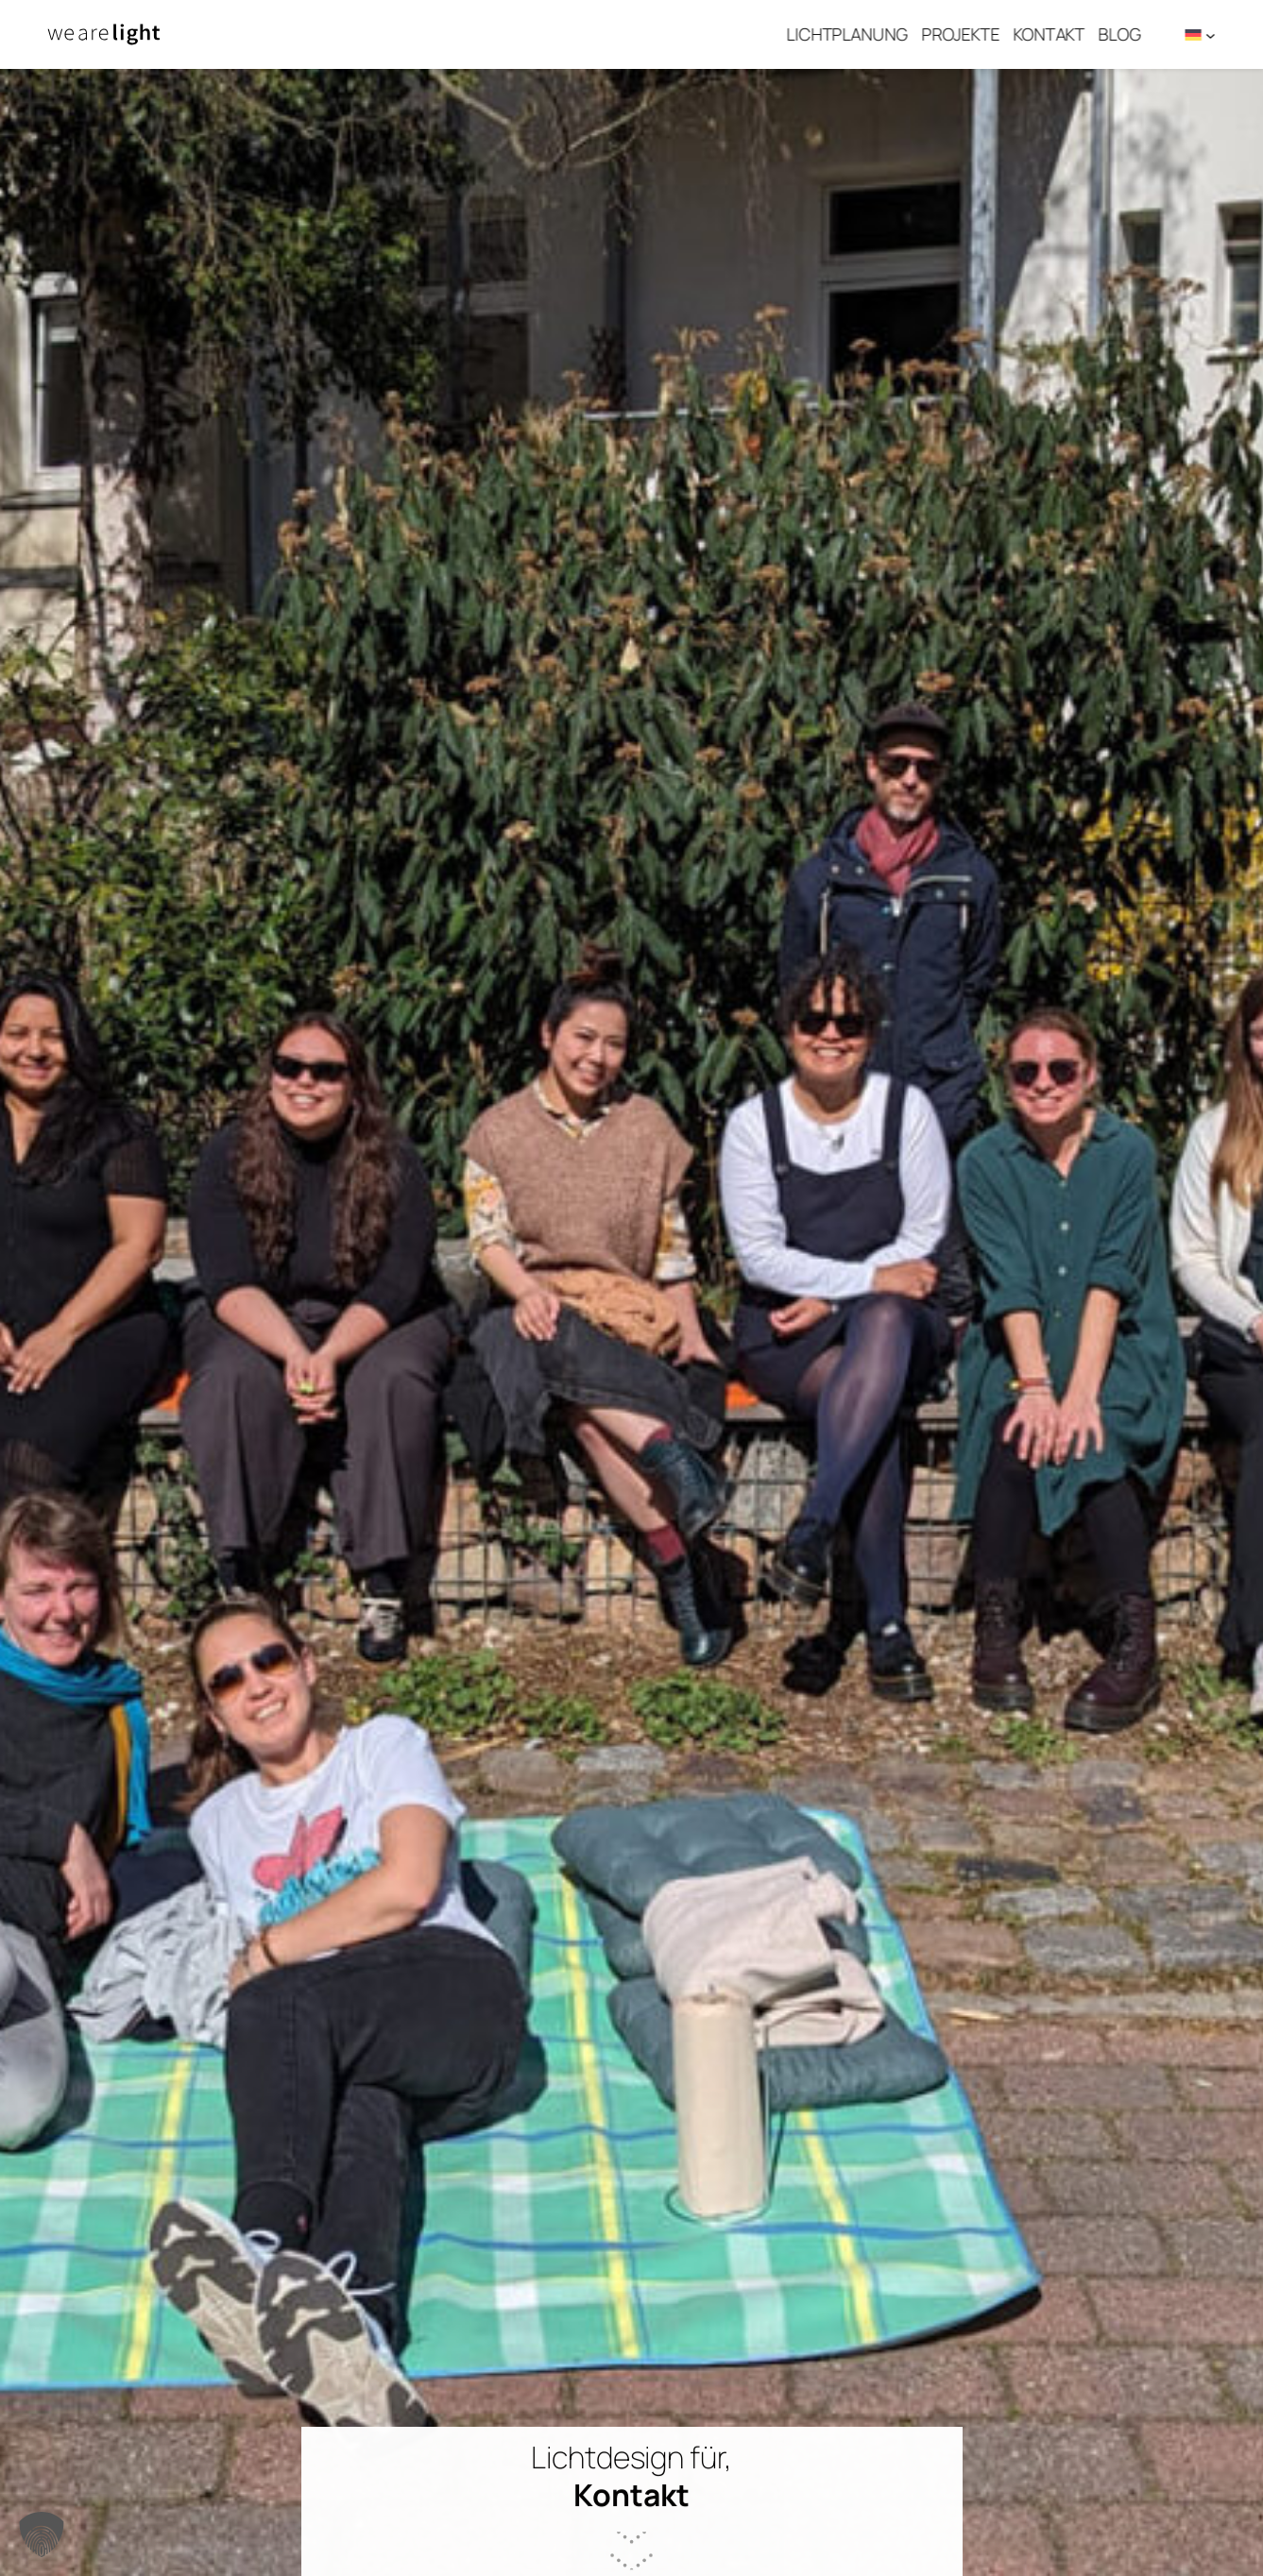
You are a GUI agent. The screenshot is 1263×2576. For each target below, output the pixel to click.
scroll (631, 2512)
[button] (41, 2534)
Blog (1129, 34)
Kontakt (1058, 34)
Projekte (969, 34)
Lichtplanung (856, 34)
